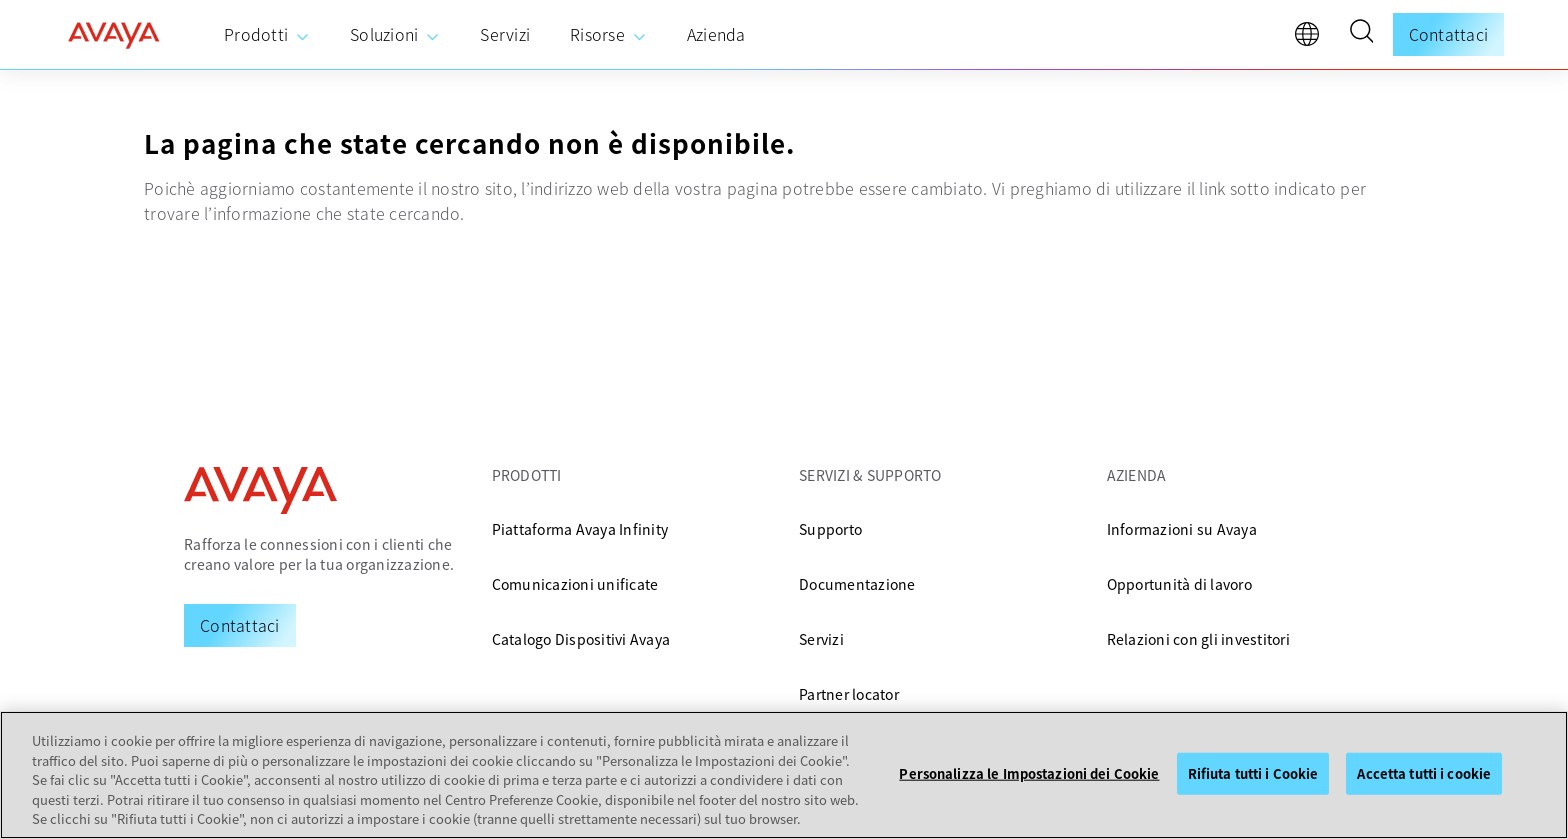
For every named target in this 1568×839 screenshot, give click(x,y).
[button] (1361, 34)
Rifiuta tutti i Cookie (1253, 773)
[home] (114, 35)
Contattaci (1449, 34)
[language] (1312, 39)
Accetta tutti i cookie (1424, 773)
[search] (1361, 34)
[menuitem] (267, 35)
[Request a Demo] (240, 625)
